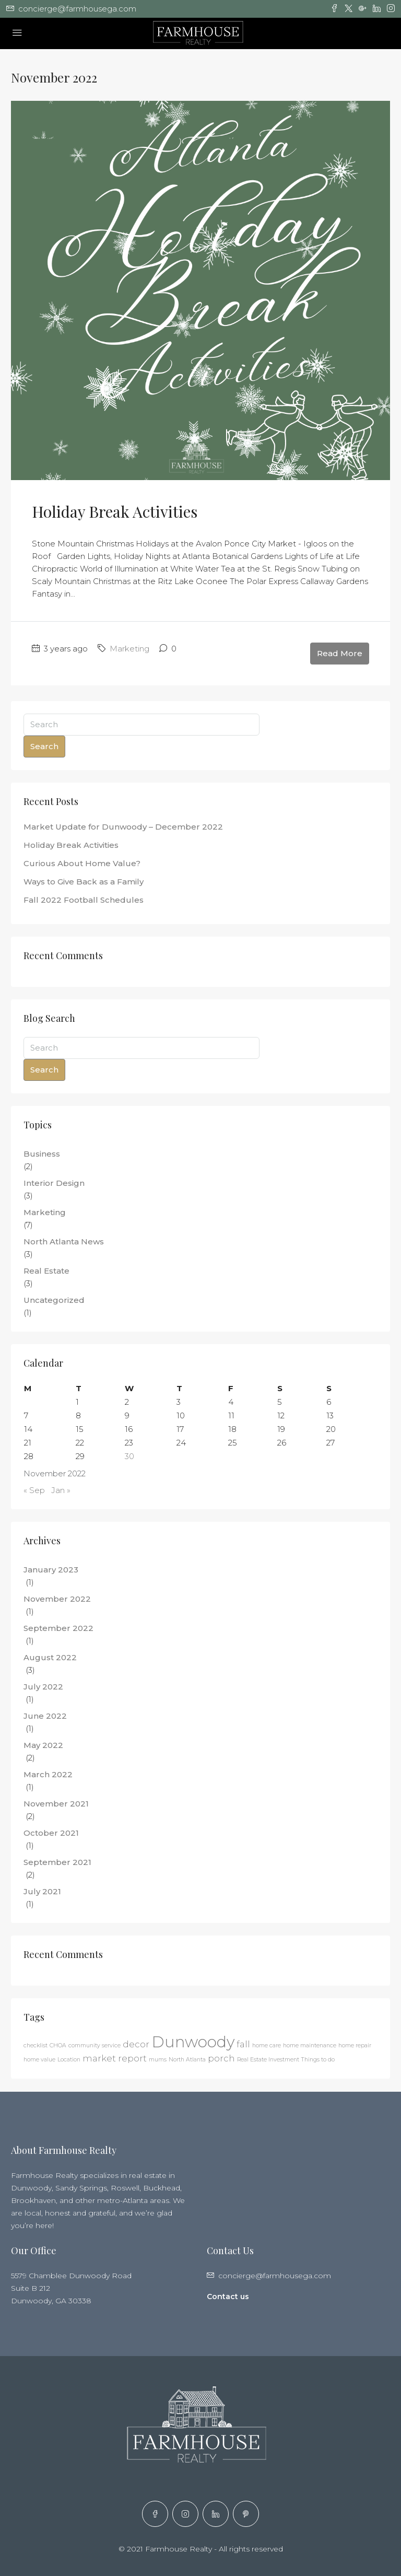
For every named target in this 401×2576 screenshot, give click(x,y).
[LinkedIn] (216, 2514)
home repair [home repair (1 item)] (354, 2045)
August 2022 (50, 1657)
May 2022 (43, 1745)
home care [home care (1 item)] (266, 2045)
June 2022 (45, 1716)
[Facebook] (155, 2514)
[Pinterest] (246, 2514)
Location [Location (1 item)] (68, 2059)
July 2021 (42, 1891)
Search (44, 746)
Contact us (228, 2296)
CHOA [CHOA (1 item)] (58, 2045)
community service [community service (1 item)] (94, 2045)
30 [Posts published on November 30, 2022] (129, 1456)
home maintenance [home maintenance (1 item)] (309, 2045)
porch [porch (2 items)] (221, 2058)
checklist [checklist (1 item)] (35, 2045)
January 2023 (50, 1570)
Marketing (129, 649)
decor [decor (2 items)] (136, 2044)
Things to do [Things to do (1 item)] (318, 2059)
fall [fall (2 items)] (243, 2044)
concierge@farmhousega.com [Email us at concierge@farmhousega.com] (274, 2275)
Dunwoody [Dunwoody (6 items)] (192, 2042)
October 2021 (51, 1833)
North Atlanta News (63, 1241)
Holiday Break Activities (114, 511)
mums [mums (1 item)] (158, 2059)
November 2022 (57, 1599)
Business (41, 1154)
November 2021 (56, 1804)
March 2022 (48, 1774)
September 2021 (57, 1862)
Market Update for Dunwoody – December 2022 (123, 827)
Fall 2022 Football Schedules (83, 900)
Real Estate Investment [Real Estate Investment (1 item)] (268, 2059)
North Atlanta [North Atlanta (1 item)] (187, 2059)
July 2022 (43, 1687)
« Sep (34, 1490)
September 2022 (58, 1628)
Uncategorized (54, 1300)
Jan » (60, 1490)
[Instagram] (185, 2514)
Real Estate (46, 1271)
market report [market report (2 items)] (114, 2058)
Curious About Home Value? (81, 863)
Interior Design (54, 1183)
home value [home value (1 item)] (39, 2059)
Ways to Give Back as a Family (83, 882)
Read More (339, 653)
